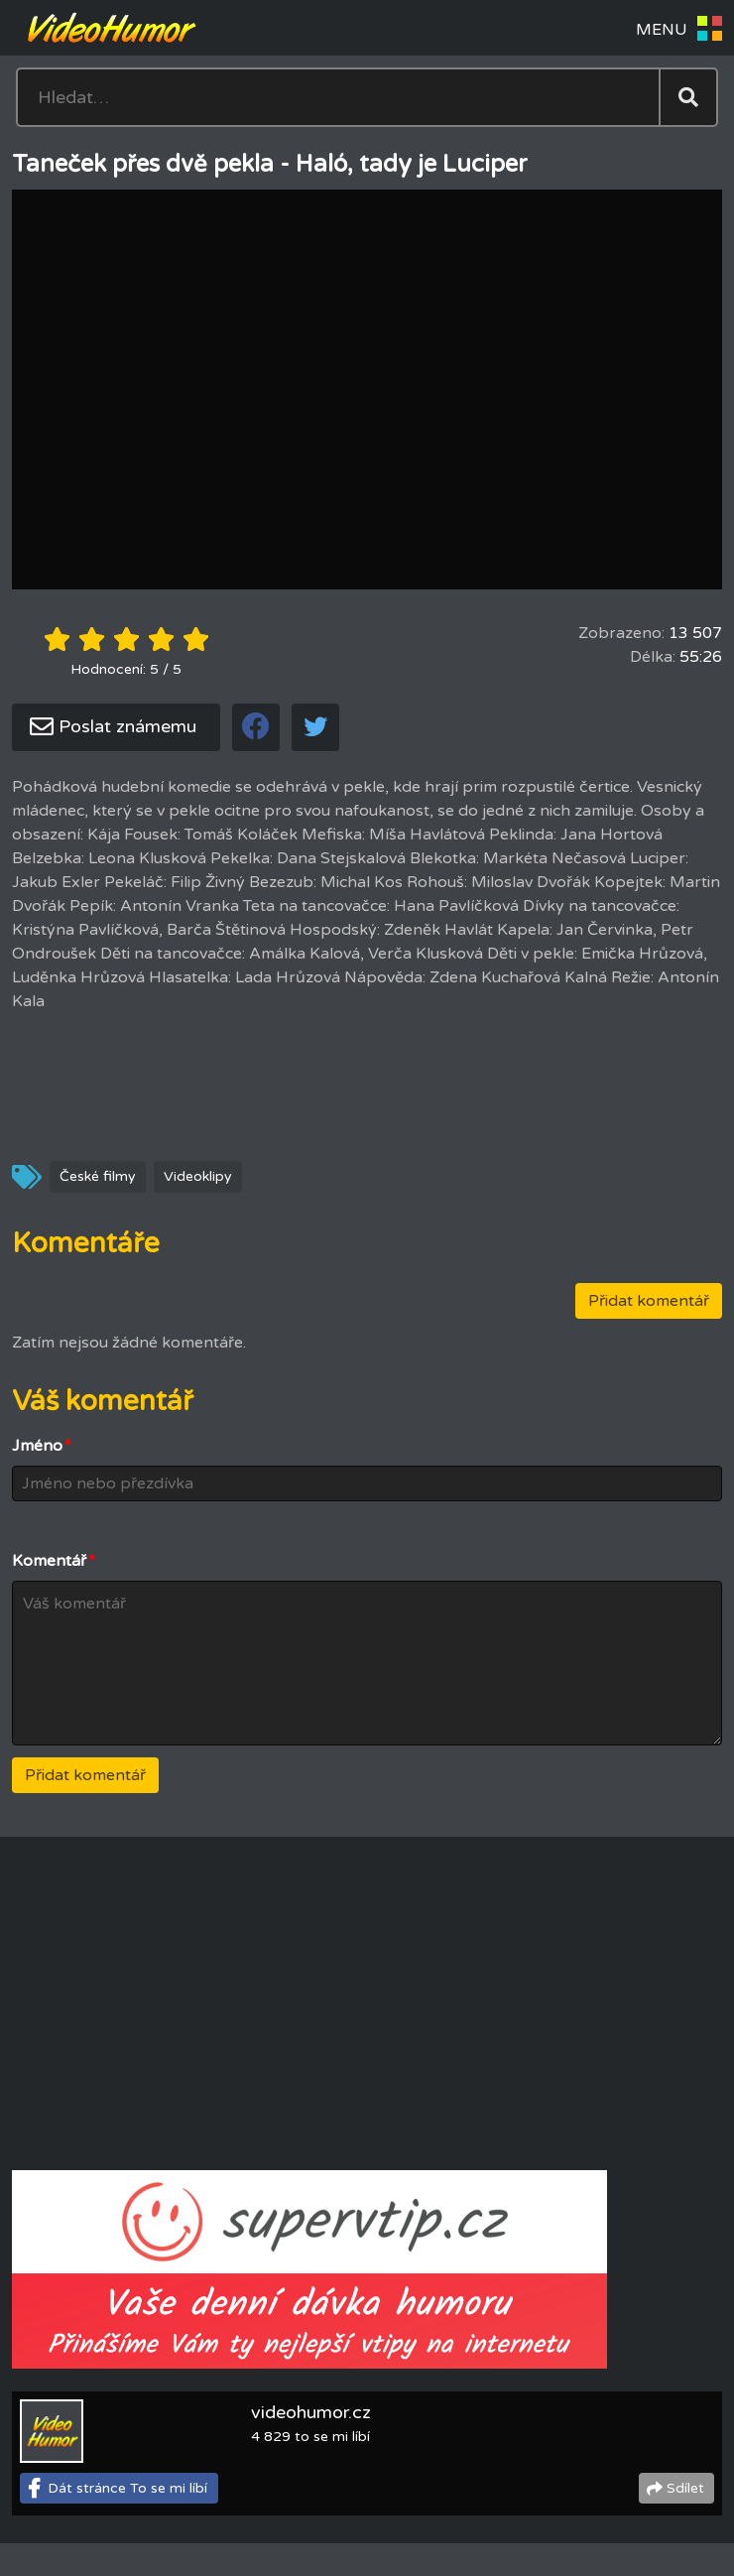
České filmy (98, 1176)
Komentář (53, 1561)
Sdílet (685, 2488)
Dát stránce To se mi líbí (127, 2488)
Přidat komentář (648, 1301)
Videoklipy (198, 1176)
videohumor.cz (311, 2412)
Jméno (41, 1446)
